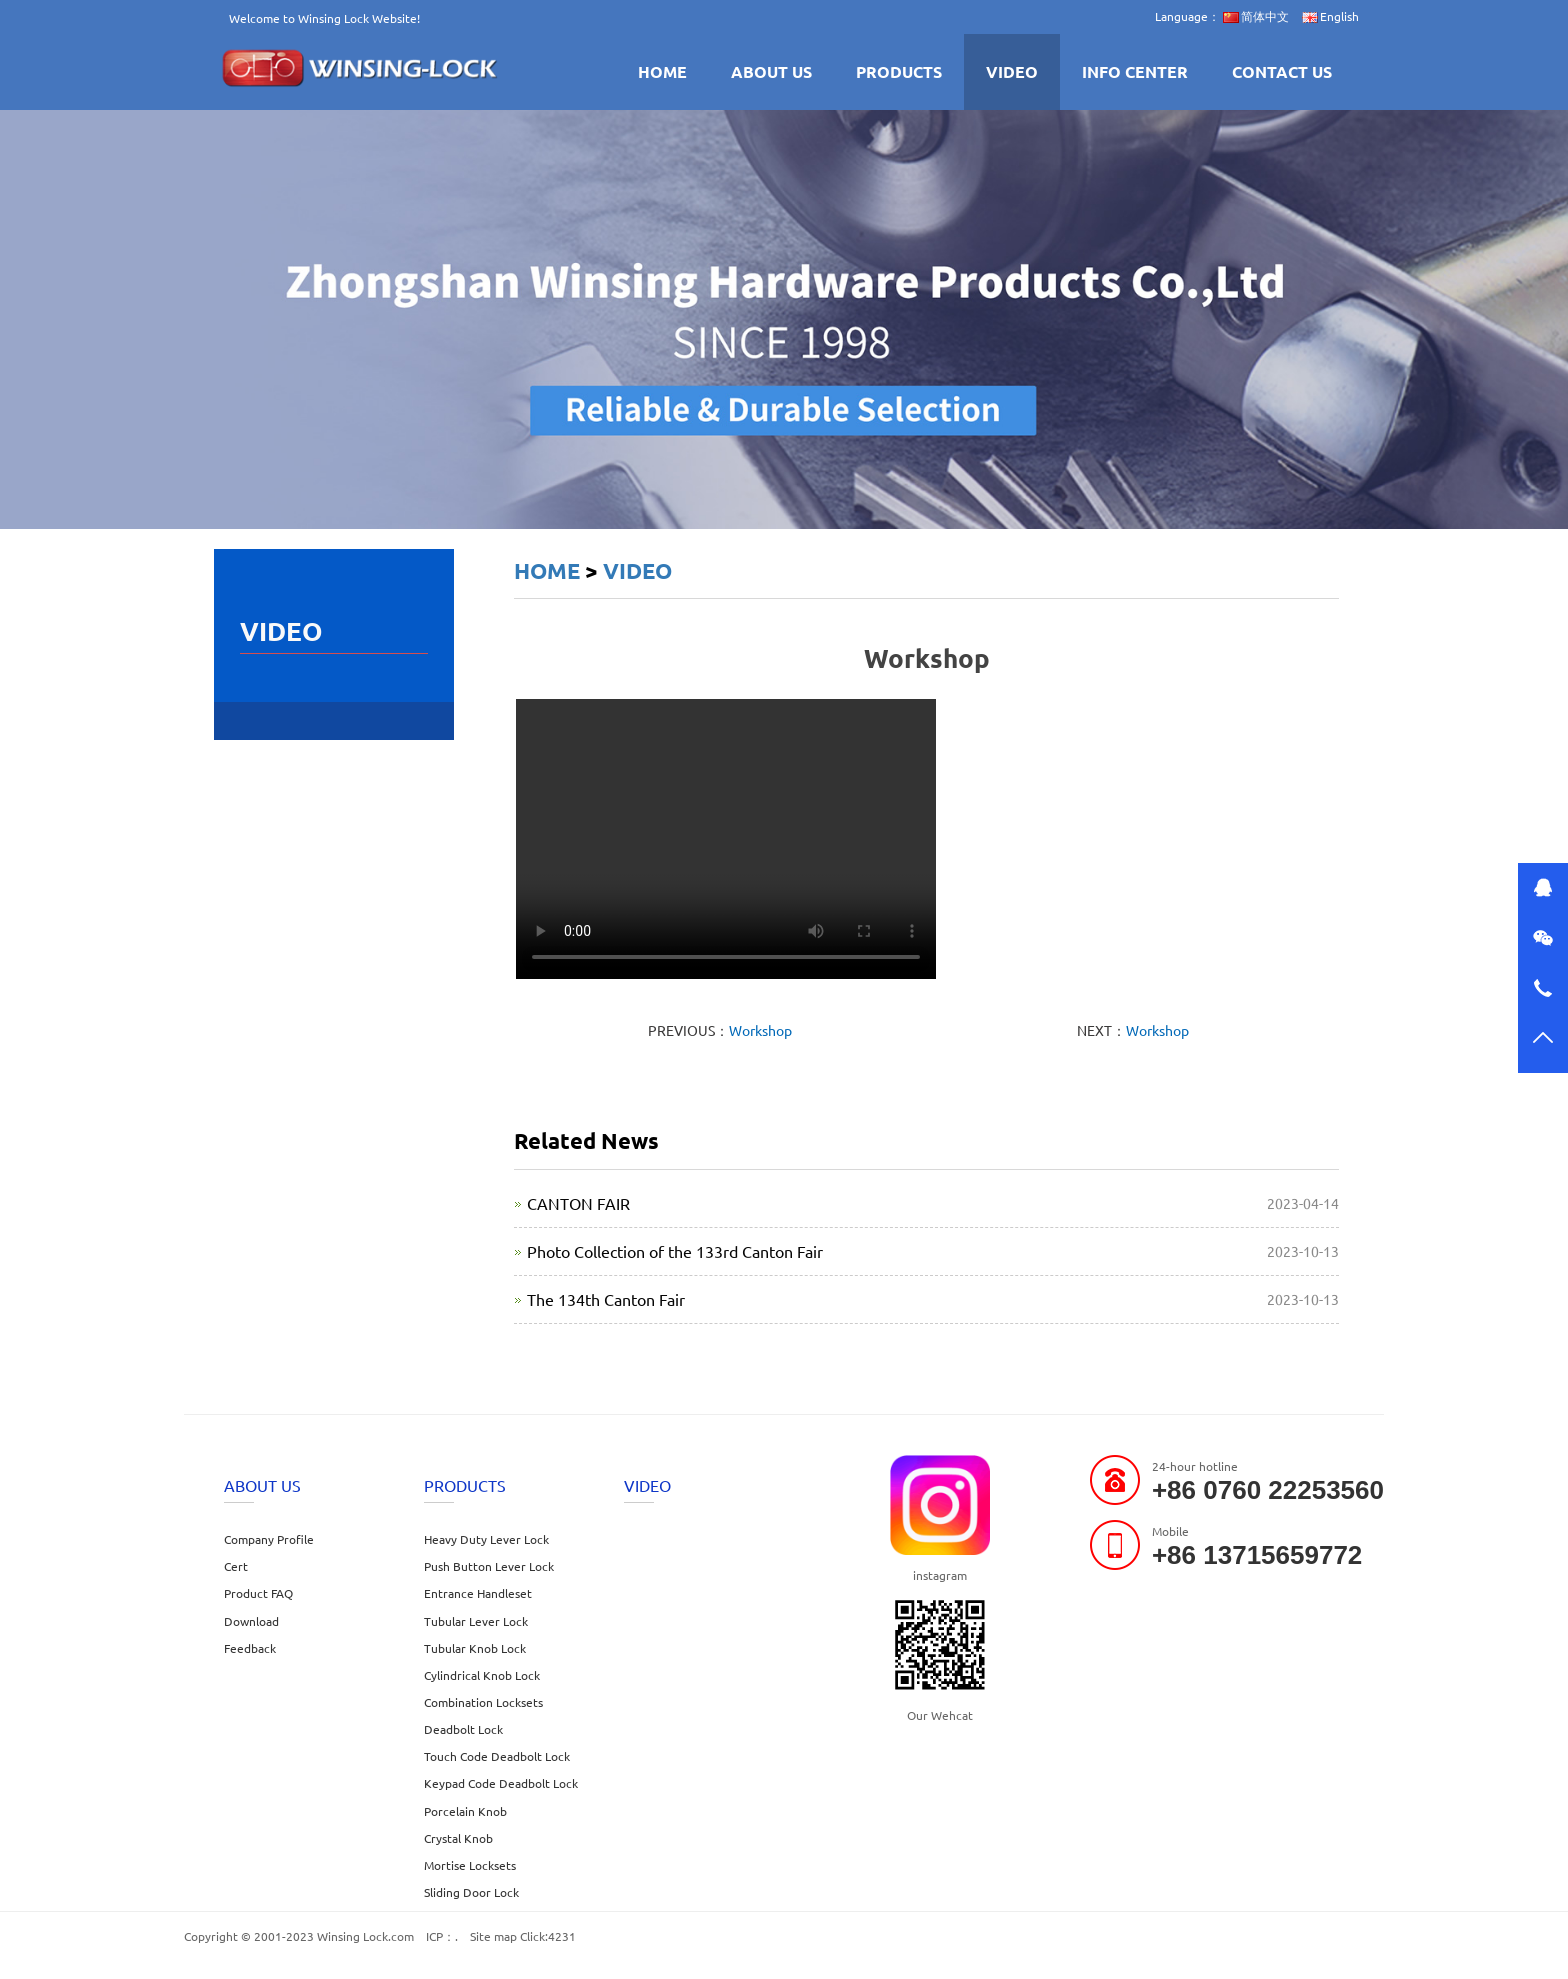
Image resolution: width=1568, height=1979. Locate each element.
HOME (662, 71)
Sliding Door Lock (471, 1892)
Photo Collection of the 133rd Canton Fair (675, 1251)
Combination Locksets (483, 1702)
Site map (493, 1936)
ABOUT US (771, 71)
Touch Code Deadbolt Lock (497, 1756)
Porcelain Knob (465, 1811)
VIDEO (1012, 71)
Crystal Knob (458, 1838)
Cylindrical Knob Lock (482, 1675)
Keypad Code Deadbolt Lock (501, 1783)
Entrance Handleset (478, 1593)
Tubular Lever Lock (476, 1621)
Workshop (760, 1030)
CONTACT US (1282, 71)
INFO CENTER (1135, 71)
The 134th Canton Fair (606, 1299)
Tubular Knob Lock (475, 1648)
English (1330, 16)
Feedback (250, 1648)
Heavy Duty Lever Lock (486, 1539)
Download (251, 1621)
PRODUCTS (899, 71)
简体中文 (1256, 16)
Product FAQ (258, 1593)
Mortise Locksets (470, 1865)
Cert (236, 1566)
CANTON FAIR (578, 1203)
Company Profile (269, 1539)
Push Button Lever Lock (489, 1566)
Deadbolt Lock (463, 1729)
